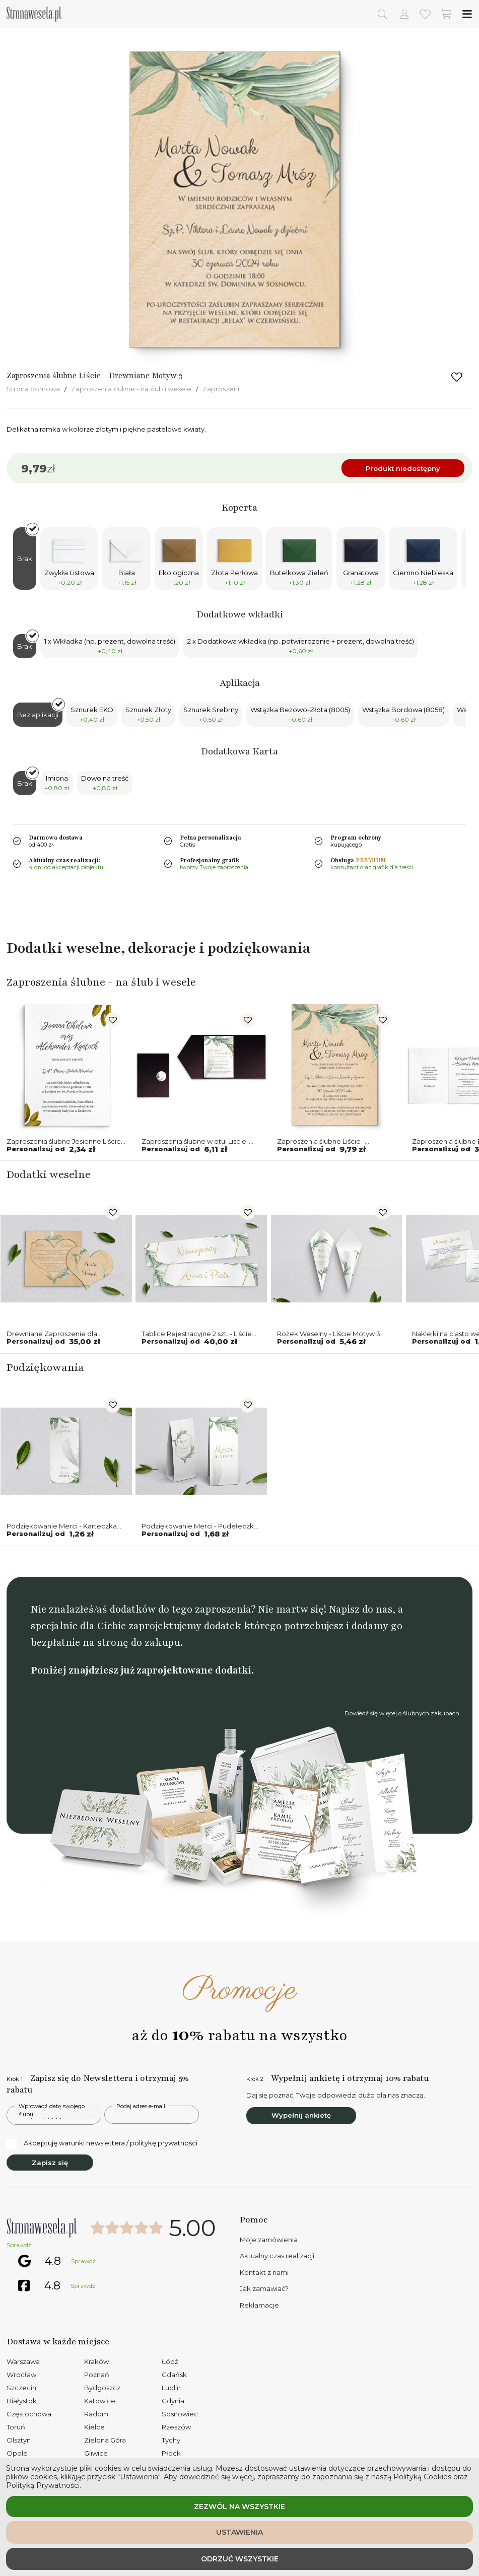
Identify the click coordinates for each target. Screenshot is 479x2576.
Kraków (96, 2361)
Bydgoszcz (102, 2388)
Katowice (99, 2401)
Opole (17, 2453)
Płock (171, 2453)
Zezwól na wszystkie (239, 2506)
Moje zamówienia (269, 2240)
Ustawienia (239, 2532)
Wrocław (21, 2375)
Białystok (22, 2401)
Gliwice (96, 2453)
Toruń (16, 2427)
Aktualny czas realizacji (277, 2256)
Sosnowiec (180, 2414)
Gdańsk (174, 2375)
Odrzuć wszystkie (240, 2558)
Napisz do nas (360, 1609)
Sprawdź (19, 2245)
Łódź (170, 2361)
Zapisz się (50, 2163)
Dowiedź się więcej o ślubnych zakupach (402, 1713)
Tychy (171, 2440)
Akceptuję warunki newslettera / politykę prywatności (102, 2143)
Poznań (96, 2375)
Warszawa (23, 2361)
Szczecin (21, 2388)
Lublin (171, 2388)
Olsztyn (19, 2440)
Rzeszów (176, 2427)
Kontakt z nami (264, 2272)
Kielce (94, 2427)
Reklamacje (259, 2305)
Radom (96, 2414)
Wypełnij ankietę (301, 2115)
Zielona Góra (105, 2440)
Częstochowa (29, 2414)
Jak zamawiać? (264, 2288)
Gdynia (173, 2401)
